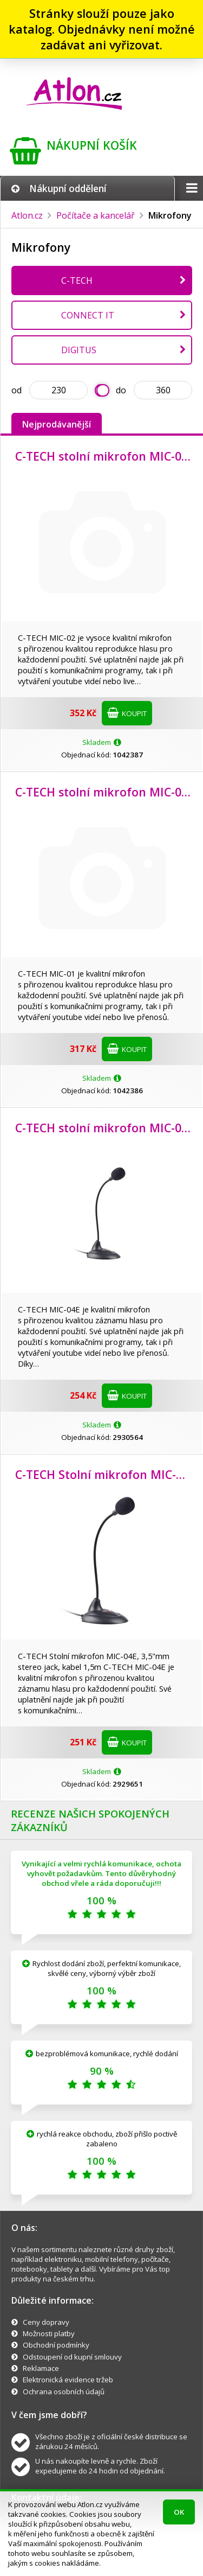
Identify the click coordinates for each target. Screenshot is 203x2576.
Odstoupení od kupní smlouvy (72, 2357)
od (16, 390)
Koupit (127, 713)
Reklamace (41, 2368)
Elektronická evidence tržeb (68, 2379)
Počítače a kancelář (95, 215)
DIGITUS (78, 350)
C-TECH (77, 280)
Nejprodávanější (56, 424)
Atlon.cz (27, 215)
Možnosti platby (49, 2333)
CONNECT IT (87, 315)
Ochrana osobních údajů (63, 2391)
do (121, 390)
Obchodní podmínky (56, 2345)
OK (179, 2512)
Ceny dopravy (46, 2322)
